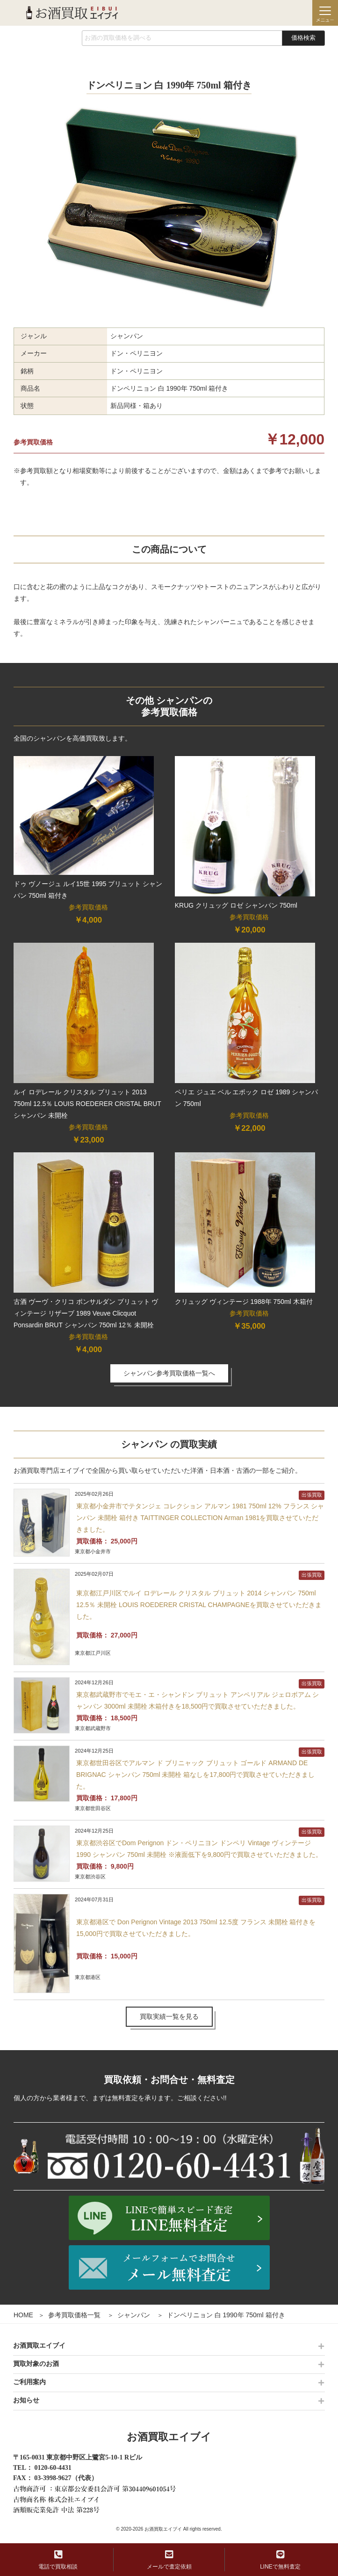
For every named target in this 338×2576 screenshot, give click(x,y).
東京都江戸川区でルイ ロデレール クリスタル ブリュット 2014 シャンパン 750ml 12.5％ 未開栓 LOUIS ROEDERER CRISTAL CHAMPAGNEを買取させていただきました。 (199, 1604)
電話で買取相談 (58, 2559)
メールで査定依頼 (169, 2560)
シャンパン (133, 2315)
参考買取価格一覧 (74, 2315)
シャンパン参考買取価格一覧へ (169, 1373)
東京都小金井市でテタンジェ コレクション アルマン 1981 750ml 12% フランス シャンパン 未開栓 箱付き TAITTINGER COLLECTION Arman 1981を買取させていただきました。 (200, 1517)
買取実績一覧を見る (169, 2016)
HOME (23, 2315)
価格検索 (303, 38)
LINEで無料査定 (280, 2560)
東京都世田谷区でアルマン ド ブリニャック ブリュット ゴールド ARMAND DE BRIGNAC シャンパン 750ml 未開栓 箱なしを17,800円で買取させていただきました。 (195, 1774)
